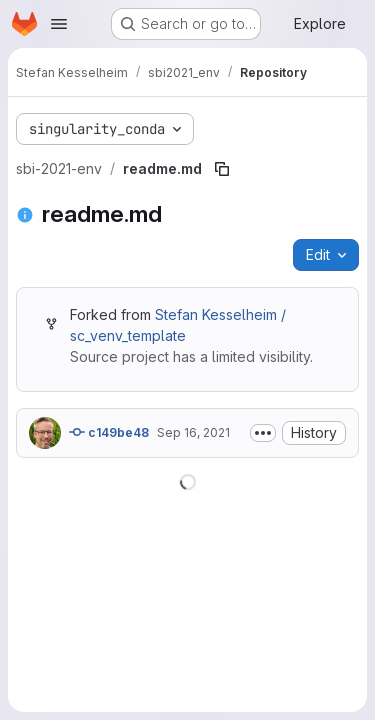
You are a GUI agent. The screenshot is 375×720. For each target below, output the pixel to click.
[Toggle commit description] (263, 433)
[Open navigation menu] (59, 24)
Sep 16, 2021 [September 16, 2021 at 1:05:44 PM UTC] (193, 432)
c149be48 (109, 432)
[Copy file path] (222, 169)
